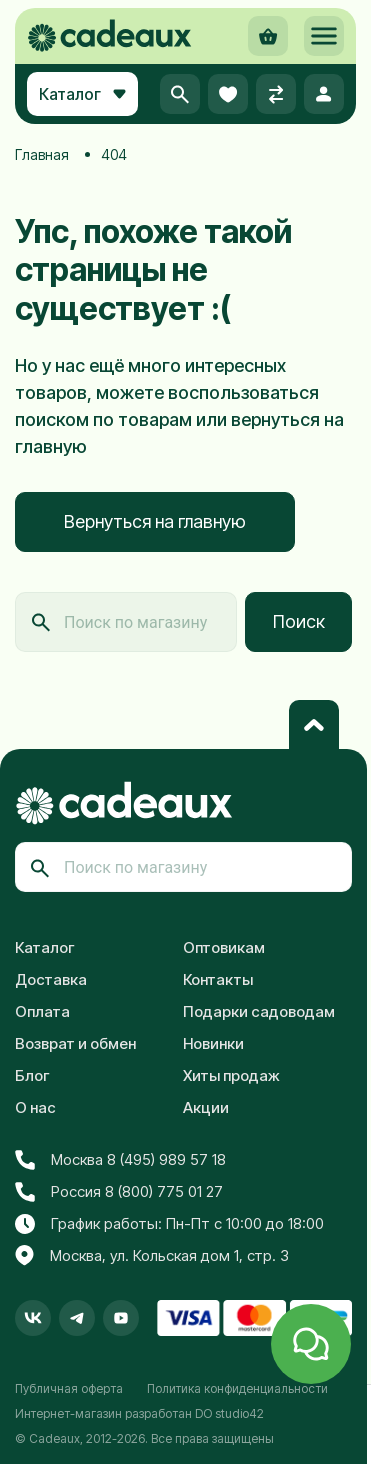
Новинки (213, 1043)
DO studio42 (229, 1413)
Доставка (51, 979)
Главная (42, 154)
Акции (206, 1107)
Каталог (45, 947)
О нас (35, 1107)
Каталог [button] (82, 94)
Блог (32, 1075)
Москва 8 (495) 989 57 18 (120, 1160)
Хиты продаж (231, 1075)
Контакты (218, 979)
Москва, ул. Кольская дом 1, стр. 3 (152, 1256)
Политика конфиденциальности (237, 1388)
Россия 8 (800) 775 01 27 (119, 1192)
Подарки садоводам (259, 1011)
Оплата (42, 1011)
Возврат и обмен (75, 1043)
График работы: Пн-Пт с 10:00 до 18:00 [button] (169, 1224)
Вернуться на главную (155, 521)
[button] (324, 36)
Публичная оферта (69, 1388)
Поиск (299, 621)
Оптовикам (224, 947)
